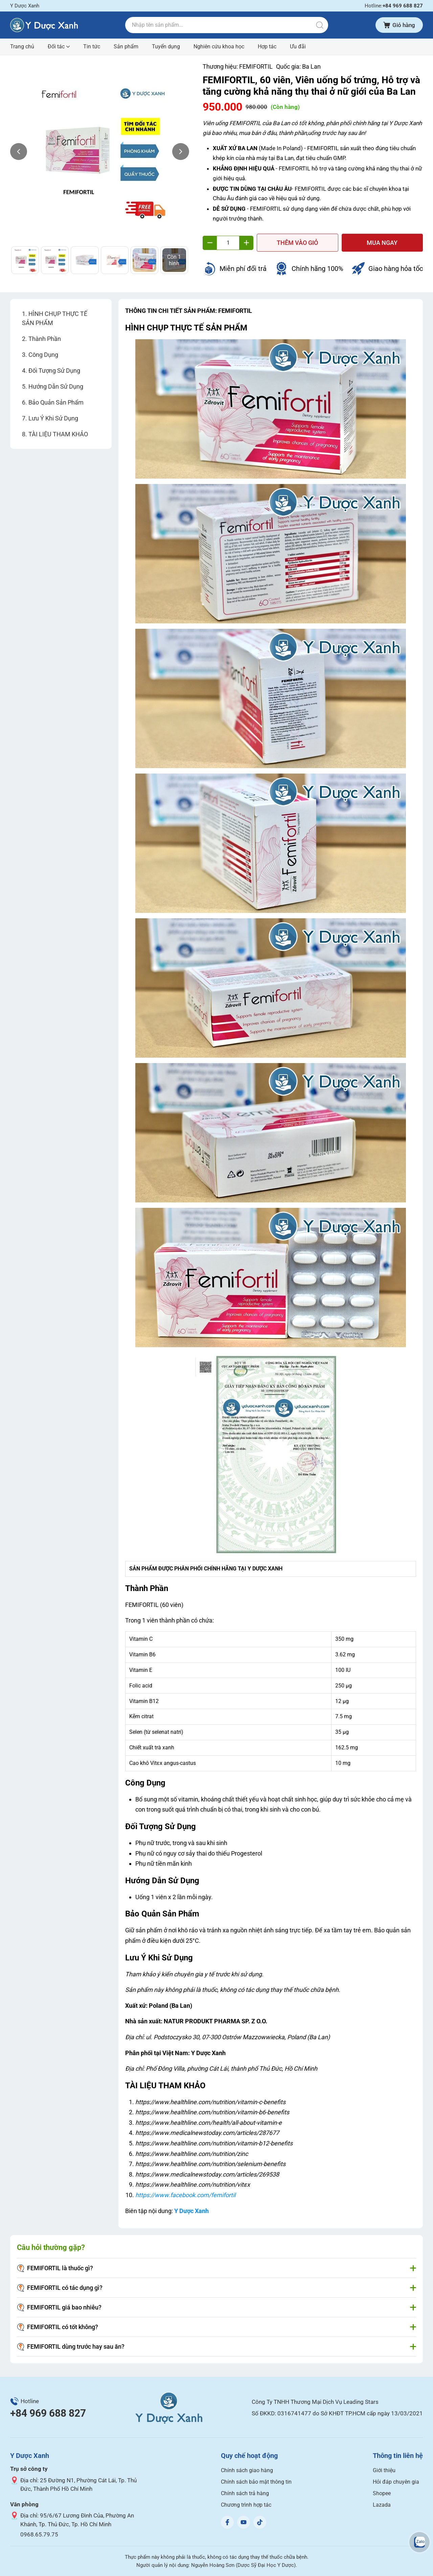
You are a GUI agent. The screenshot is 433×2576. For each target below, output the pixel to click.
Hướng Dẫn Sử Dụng (55, 386)
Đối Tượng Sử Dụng (54, 370)
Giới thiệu (384, 2470)
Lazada (382, 2505)
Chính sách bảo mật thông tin (256, 2482)
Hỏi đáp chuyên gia (396, 2482)
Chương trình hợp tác (246, 2505)
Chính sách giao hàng (247, 2470)
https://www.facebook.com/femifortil (185, 2195)
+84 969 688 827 (48, 2413)
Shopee (382, 2493)
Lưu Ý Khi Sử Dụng (53, 418)
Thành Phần (44, 338)
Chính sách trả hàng (245, 2493)
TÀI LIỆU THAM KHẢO (58, 434)
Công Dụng (43, 354)
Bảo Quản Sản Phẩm (56, 402)
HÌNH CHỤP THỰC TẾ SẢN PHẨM (54, 318)
